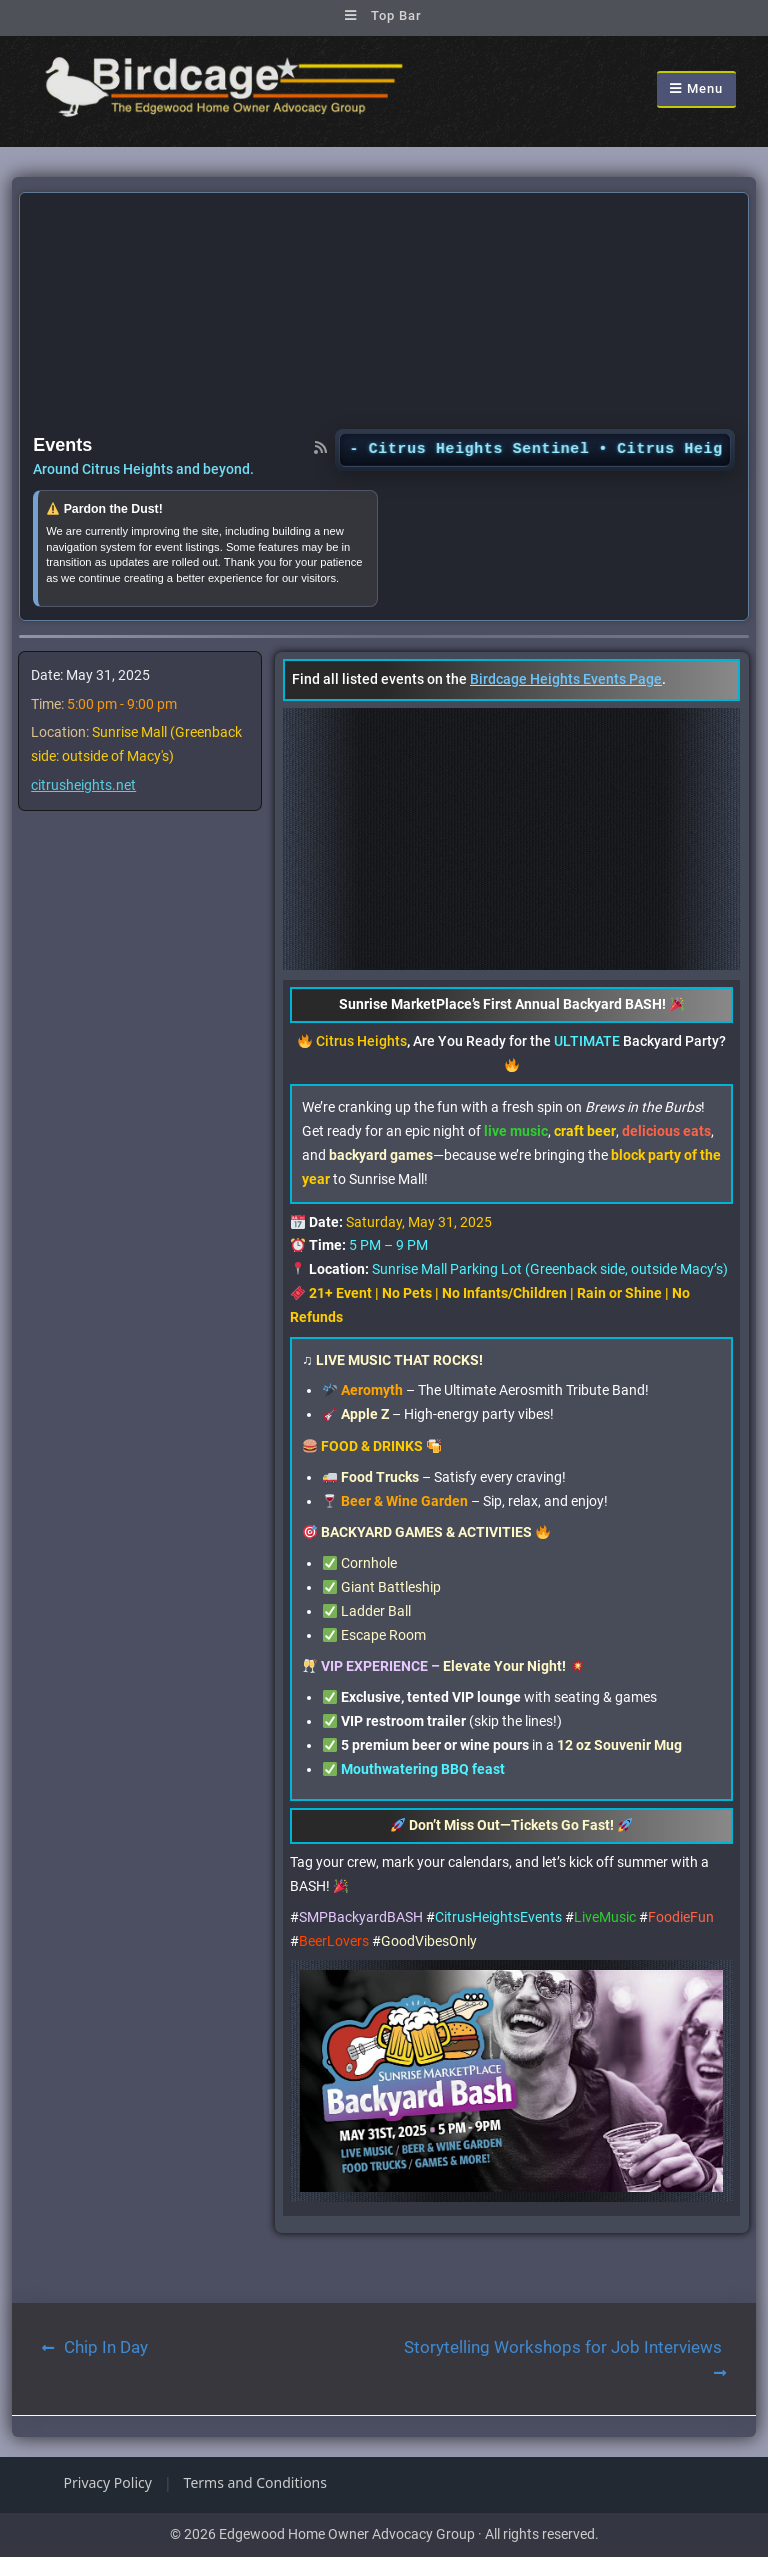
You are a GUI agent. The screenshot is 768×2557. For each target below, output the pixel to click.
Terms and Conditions (255, 2482)
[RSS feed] (321, 447)
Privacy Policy (108, 2482)
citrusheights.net (83, 785)
